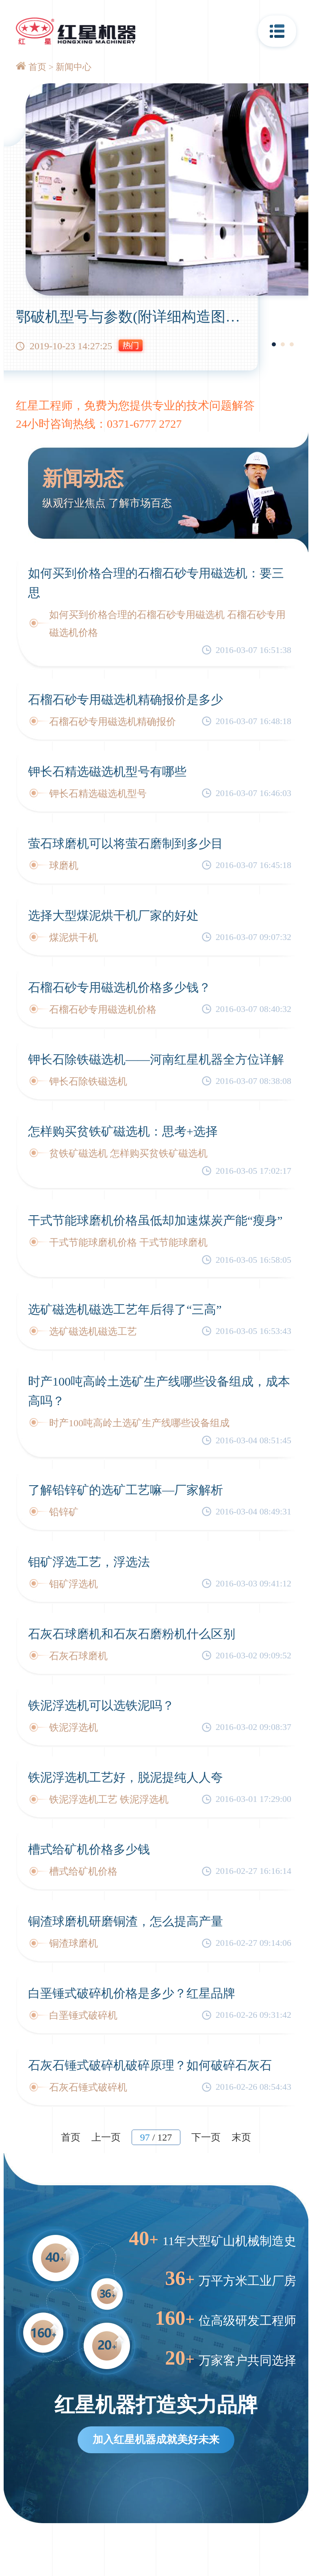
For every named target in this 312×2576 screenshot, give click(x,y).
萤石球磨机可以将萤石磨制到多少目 (125, 843)
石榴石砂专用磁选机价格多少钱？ (119, 987)
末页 (241, 2137)
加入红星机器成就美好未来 (156, 2439)
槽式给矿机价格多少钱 (89, 1849)
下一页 (206, 2137)
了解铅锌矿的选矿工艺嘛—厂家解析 (125, 1490)
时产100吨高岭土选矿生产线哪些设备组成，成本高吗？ (159, 1391)
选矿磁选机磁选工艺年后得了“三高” (125, 1309)
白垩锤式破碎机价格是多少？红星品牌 (131, 1993)
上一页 (106, 2137)
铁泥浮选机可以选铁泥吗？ (101, 1705)
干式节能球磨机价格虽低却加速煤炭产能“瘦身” (155, 1220)
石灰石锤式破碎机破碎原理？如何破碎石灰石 (150, 2065)
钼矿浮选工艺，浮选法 (89, 1562)
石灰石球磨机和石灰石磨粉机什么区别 (131, 1633)
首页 (37, 67)
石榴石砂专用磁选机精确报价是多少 (125, 699)
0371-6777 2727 (144, 424)
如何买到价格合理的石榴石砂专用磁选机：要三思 (156, 582)
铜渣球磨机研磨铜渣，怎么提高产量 (125, 1921)
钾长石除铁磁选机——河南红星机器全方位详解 (156, 1059)
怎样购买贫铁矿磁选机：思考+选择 (123, 1131)
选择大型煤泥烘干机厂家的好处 (113, 915)
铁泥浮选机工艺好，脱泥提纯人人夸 (125, 1777)
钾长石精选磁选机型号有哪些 (107, 771)
